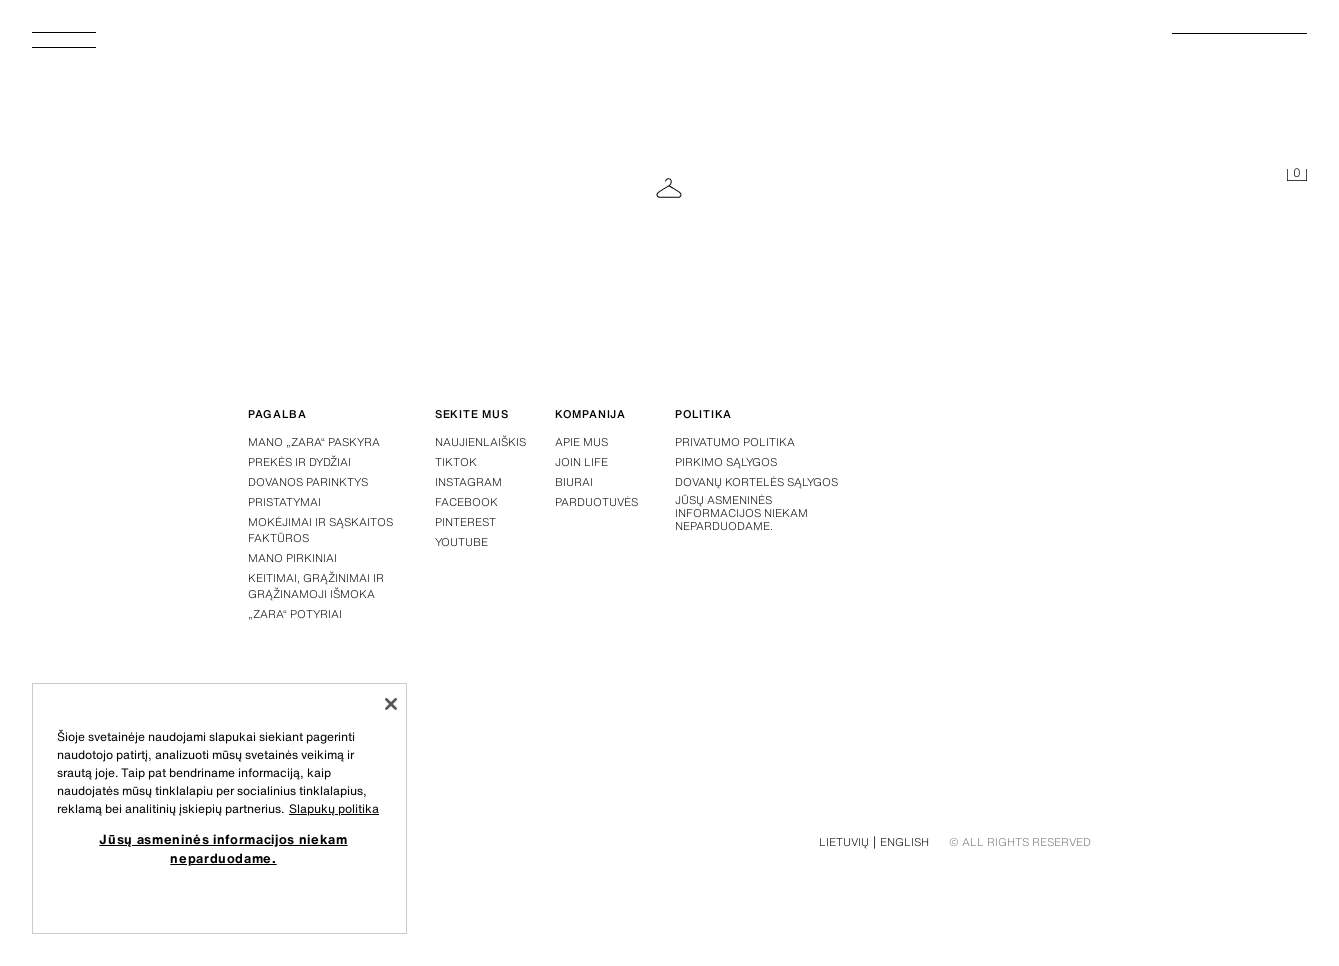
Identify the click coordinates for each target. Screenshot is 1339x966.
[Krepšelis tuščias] (1297, 176)
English (904, 842)
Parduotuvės (596, 502)
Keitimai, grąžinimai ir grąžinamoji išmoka (316, 586)
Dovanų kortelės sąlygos (756, 482)
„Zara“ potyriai (295, 614)
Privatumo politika (735, 442)
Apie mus (581, 442)
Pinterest (465, 522)
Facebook (466, 502)
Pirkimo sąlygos (726, 462)
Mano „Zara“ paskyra (314, 442)
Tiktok (456, 462)
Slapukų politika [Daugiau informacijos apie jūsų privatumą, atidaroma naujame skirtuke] (334, 808)
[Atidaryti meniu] (72, 46)
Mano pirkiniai (292, 558)
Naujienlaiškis (480, 442)
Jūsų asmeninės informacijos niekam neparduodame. (741, 514)
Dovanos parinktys (308, 482)
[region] (219, 808)
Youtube (461, 542)
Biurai (574, 482)
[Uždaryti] (391, 704)
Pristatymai (284, 502)
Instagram (468, 482)
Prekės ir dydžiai (299, 462)
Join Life (581, 462)
